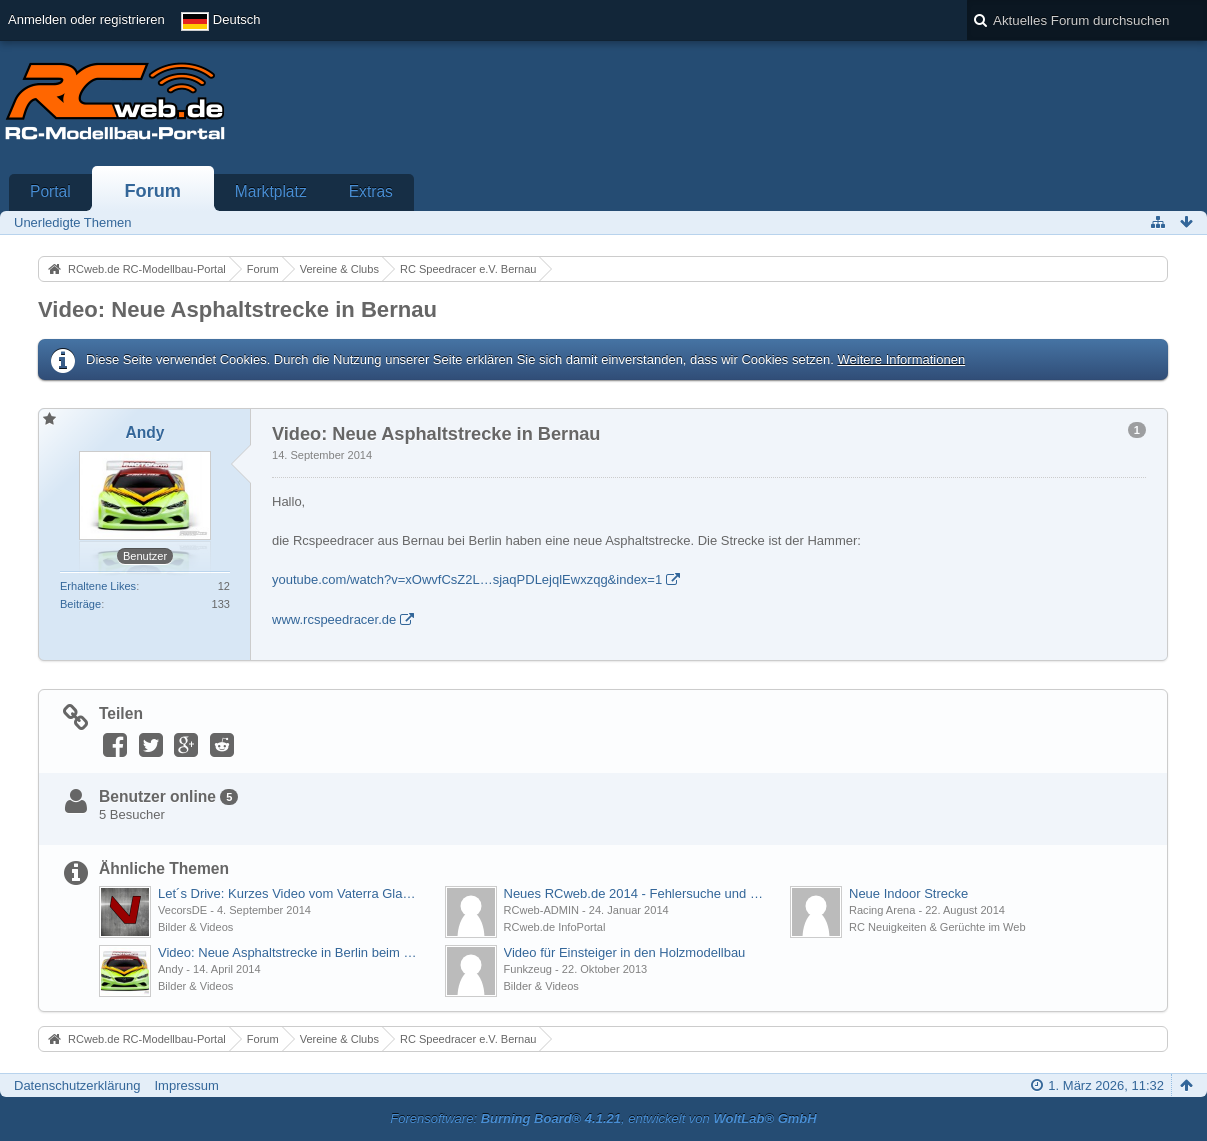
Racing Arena (882, 910)
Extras (371, 191)
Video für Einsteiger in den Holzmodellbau (625, 952)
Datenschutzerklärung (77, 1085)
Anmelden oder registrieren (86, 19)
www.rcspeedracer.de (334, 619)
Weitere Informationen (901, 359)
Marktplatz (271, 191)
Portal (50, 191)
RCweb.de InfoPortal (555, 927)
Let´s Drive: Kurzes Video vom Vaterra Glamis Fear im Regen (291, 893)
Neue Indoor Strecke (908, 893)
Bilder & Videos (195, 927)
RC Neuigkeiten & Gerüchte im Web (937, 927)
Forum (152, 191)
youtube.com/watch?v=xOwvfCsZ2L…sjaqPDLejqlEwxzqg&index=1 (467, 579)
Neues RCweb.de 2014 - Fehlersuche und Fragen (637, 893)
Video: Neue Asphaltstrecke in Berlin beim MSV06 (291, 952)
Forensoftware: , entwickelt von (603, 1118)
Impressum (186, 1085)
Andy (170, 969)
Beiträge (80, 604)
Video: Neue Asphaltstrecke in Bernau (237, 309)
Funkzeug (528, 969)
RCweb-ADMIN (542, 910)
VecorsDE (182, 910)
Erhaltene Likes (98, 586)
